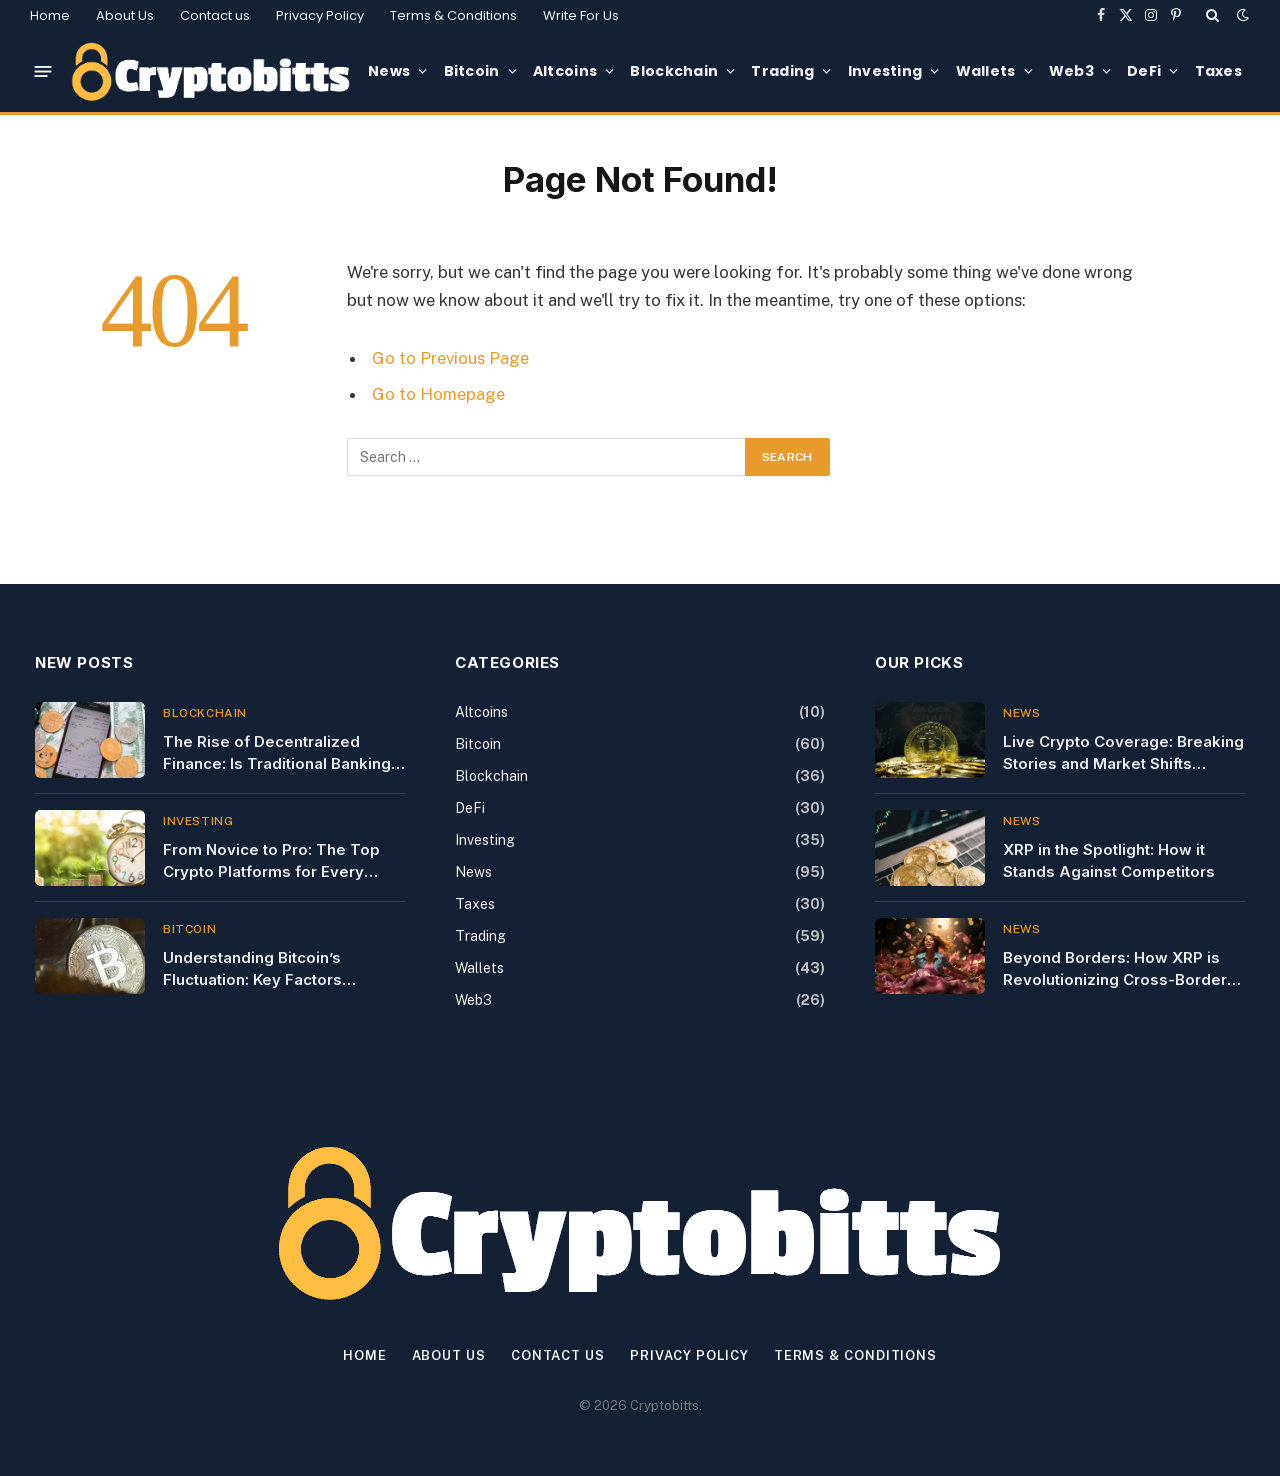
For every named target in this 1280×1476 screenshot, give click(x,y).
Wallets (986, 71)
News (389, 71)
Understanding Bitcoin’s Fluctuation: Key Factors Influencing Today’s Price (258, 969)
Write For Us (581, 15)
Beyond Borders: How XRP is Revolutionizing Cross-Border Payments (1115, 969)
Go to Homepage (438, 394)
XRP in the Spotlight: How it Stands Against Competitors (1109, 860)
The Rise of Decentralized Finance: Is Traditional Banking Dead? (277, 753)
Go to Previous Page (450, 358)
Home (50, 15)
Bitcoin (472, 71)
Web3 (1071, 71)
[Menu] (43, 70)
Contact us (215, 15)
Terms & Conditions (453, 15)
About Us (125, 15)
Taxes (1218, 71)
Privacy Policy (320, 15)
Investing (885, 71)
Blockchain (674, 71)
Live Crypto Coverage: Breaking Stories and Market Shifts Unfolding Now (1123, 753)
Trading (782, 71)
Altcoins (565, 71)
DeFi (1144, 71)
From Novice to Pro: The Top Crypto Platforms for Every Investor (271, 861)
